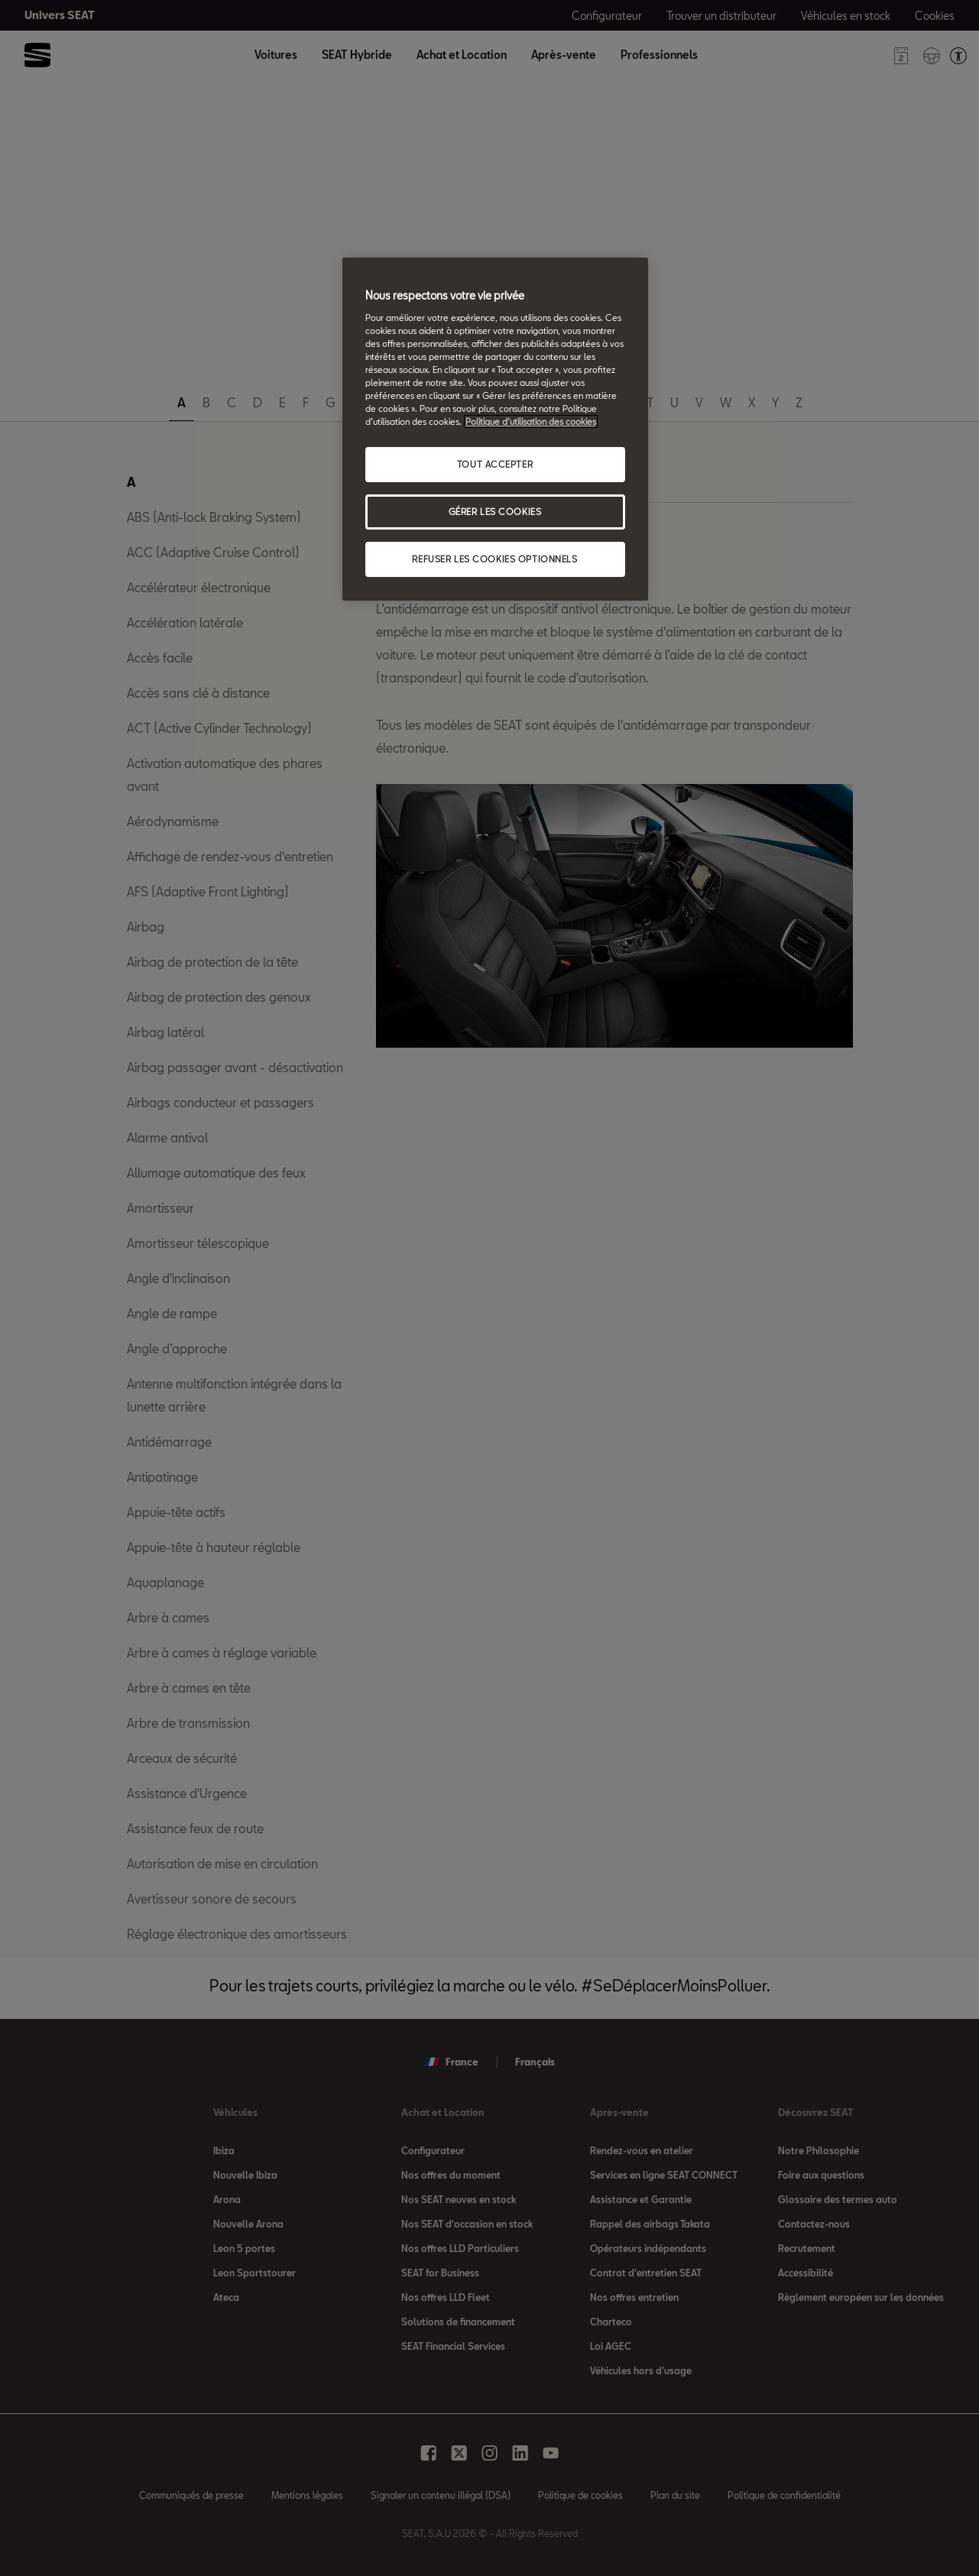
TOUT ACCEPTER (495, 464)
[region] (495, 429)
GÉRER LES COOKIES (495, 512)
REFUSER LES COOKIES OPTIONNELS (494, 559)
